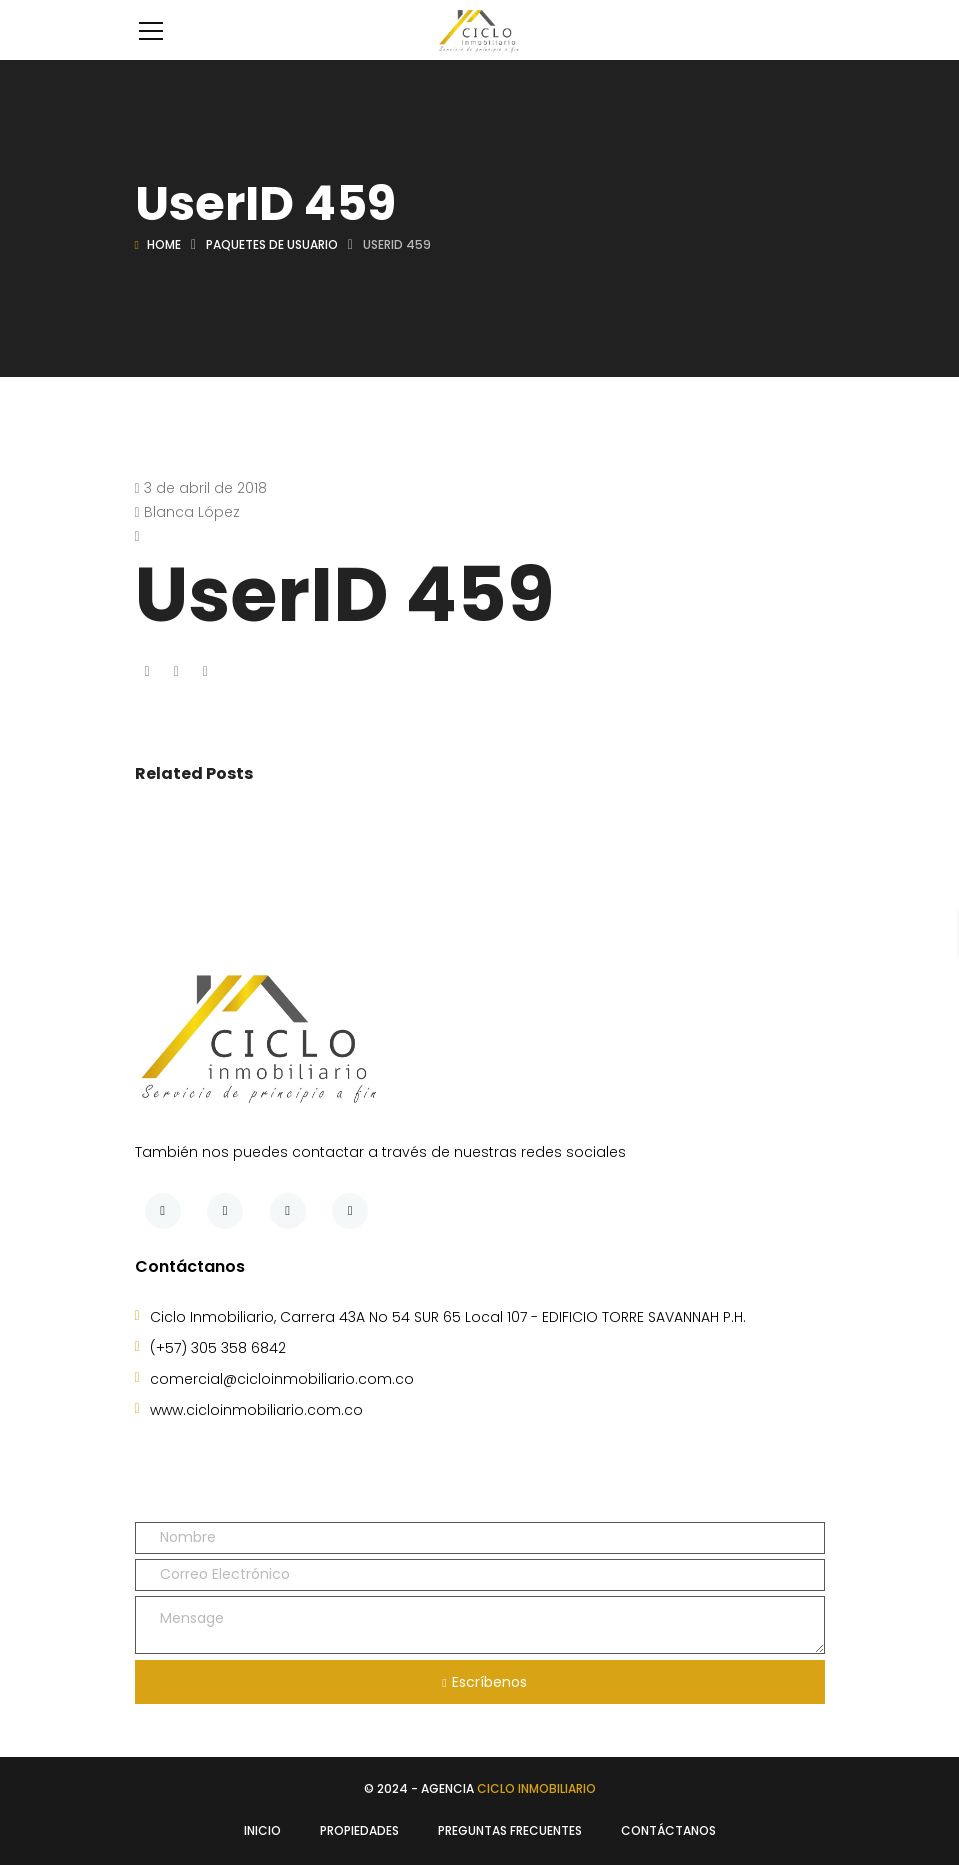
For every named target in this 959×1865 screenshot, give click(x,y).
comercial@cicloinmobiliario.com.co (282, 1379)
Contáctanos (668, 1830)
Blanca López (192, 512)
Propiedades (359, 1830)
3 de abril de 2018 (205, 488)
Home (164, 244)
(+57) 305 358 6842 (218, 1348)
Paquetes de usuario (272, 244)
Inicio (262, 1830)
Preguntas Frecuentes (510, 1830)
